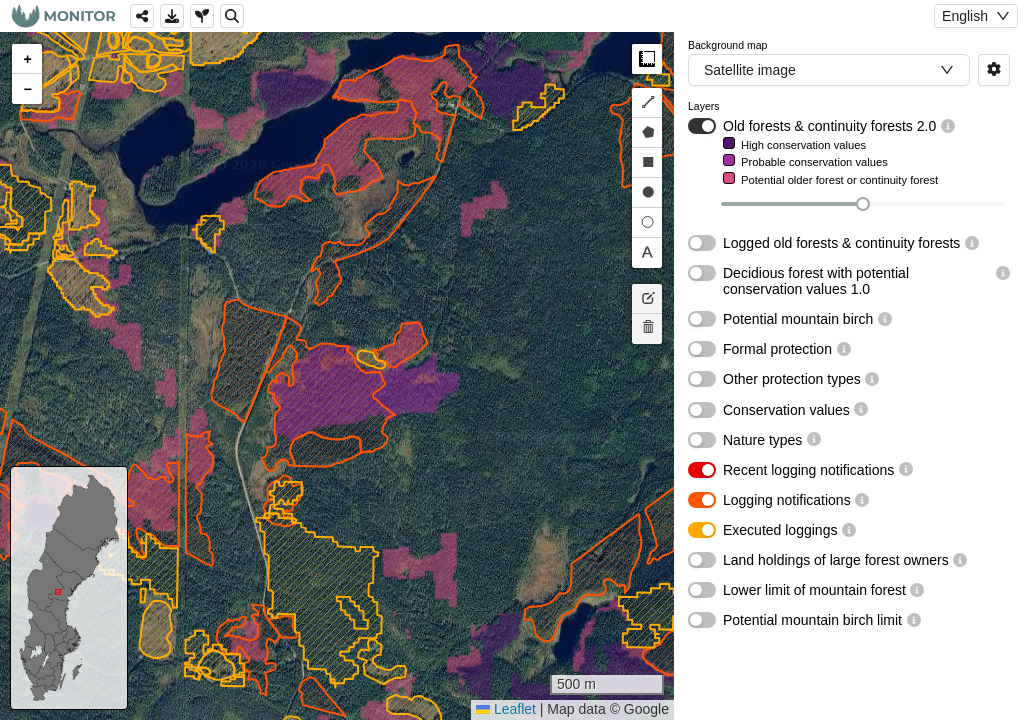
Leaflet (506, 709)
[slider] (863, 204)
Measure (647, 59)
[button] (27, 59)
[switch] (702, 126)
